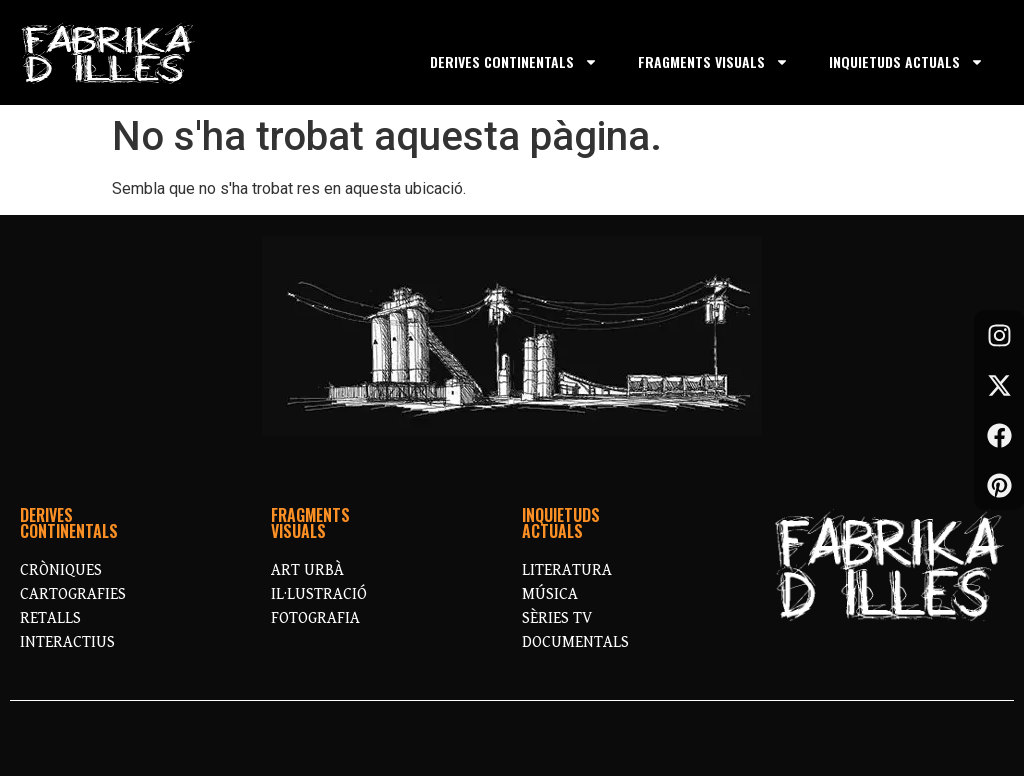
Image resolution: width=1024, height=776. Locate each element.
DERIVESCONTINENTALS (69, 523)
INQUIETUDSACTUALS (561, 523)
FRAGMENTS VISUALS (713, 62)
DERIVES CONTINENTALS (514, 62)
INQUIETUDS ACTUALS (906, 62)
